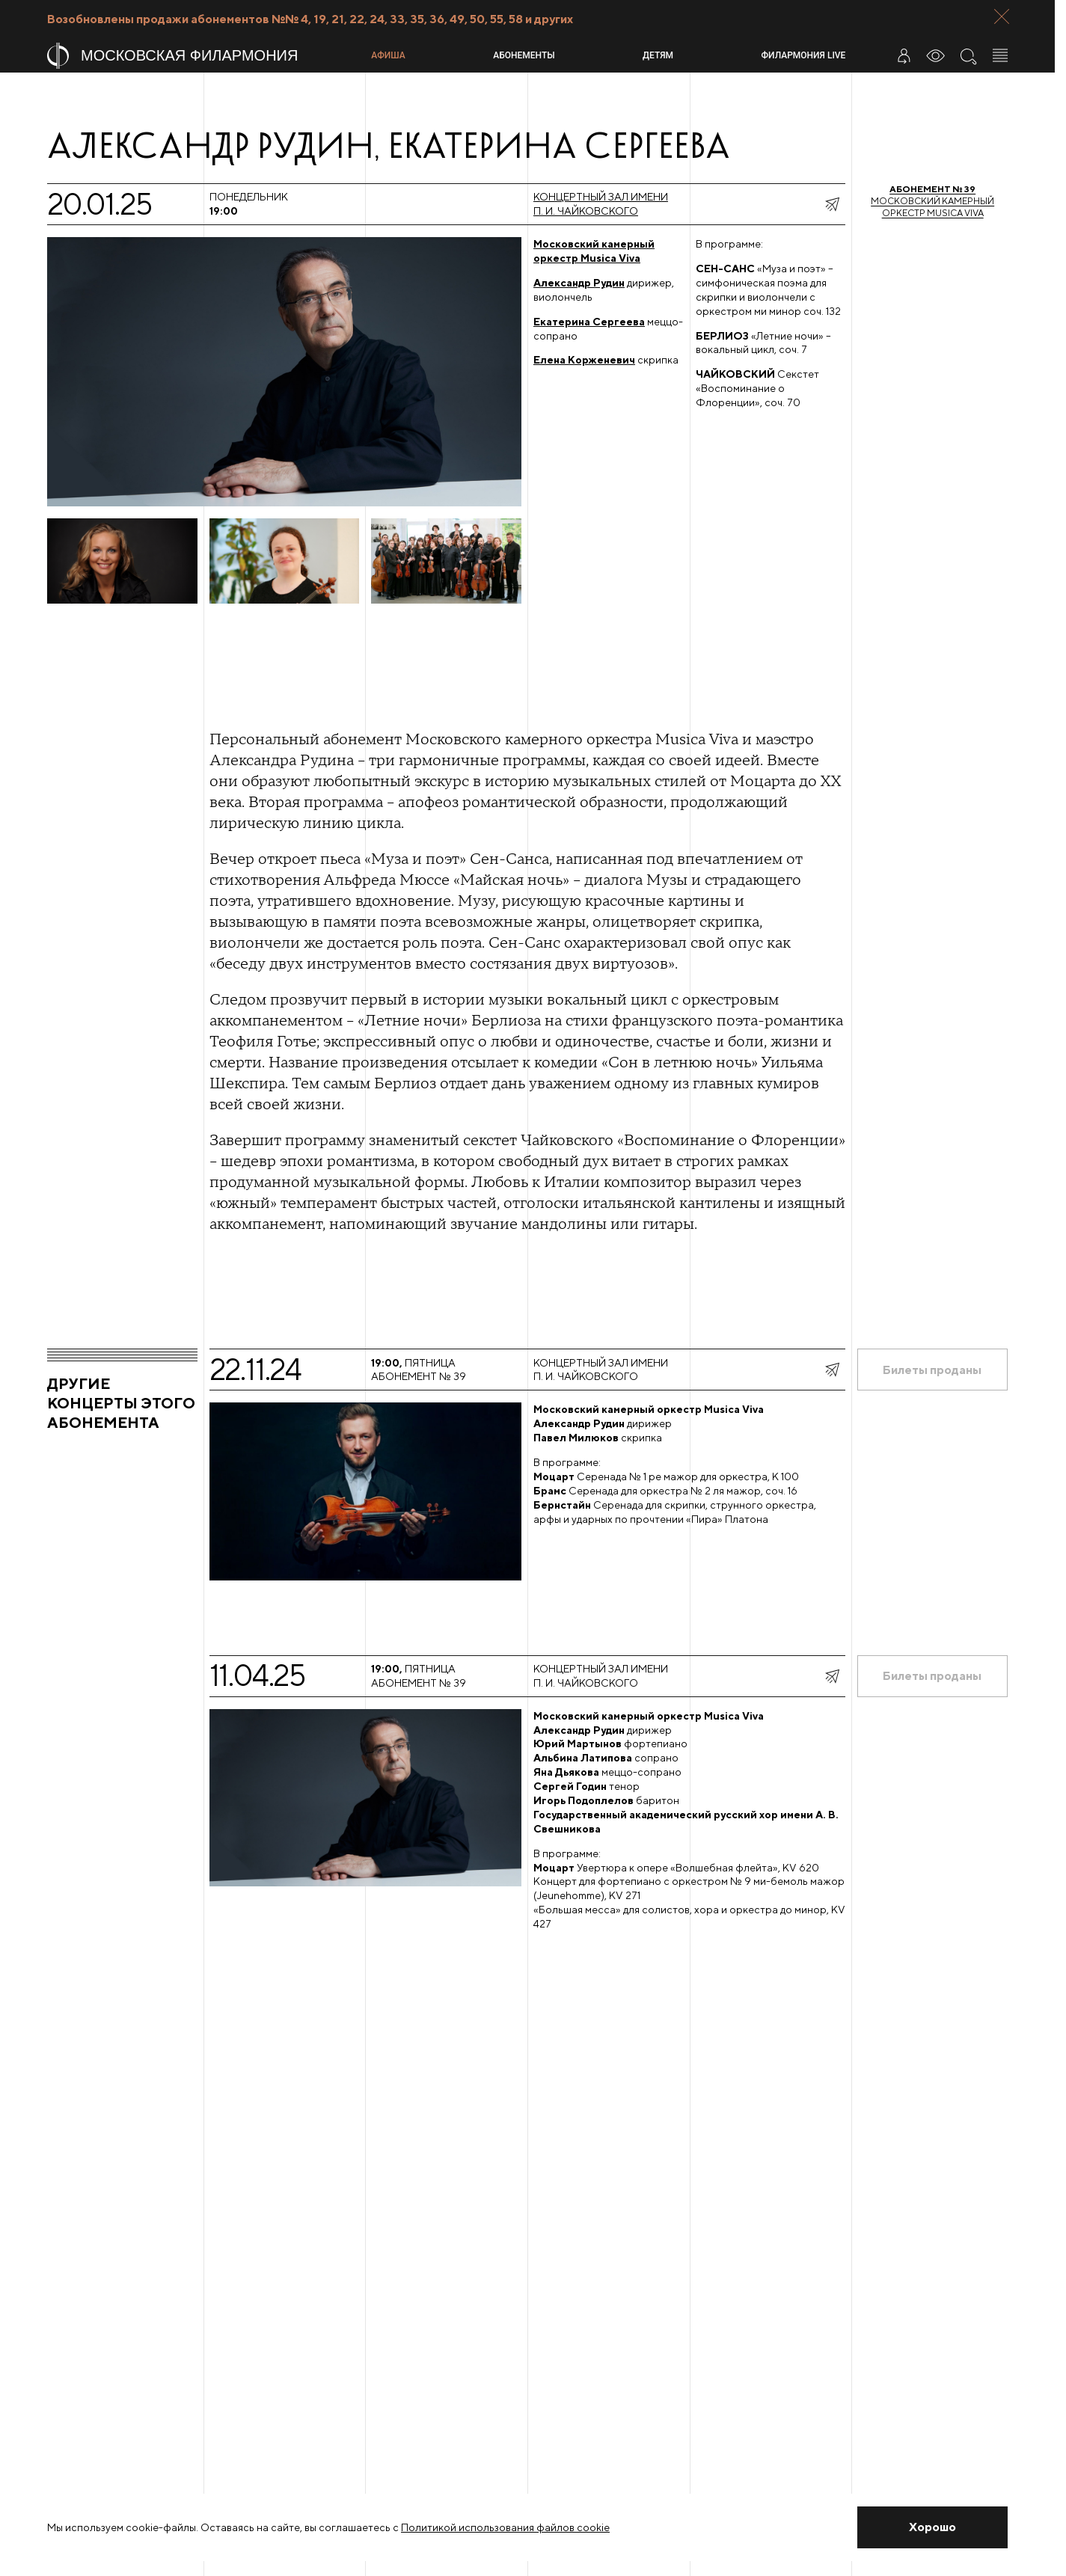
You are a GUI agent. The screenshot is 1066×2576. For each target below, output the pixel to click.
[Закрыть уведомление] (932, 2527)
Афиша (388, 55)
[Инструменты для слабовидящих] (935, 55)
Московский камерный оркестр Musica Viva (932, 200)
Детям (658, 55)
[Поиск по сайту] (968, 55)
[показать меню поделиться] (831, 204)
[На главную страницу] (203, 56)
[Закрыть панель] (1001, 16)
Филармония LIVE (804, 55)
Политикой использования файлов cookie (505, 2527)
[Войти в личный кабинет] (903, 55)
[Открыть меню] (1000, 55)
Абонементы (523, 55)
